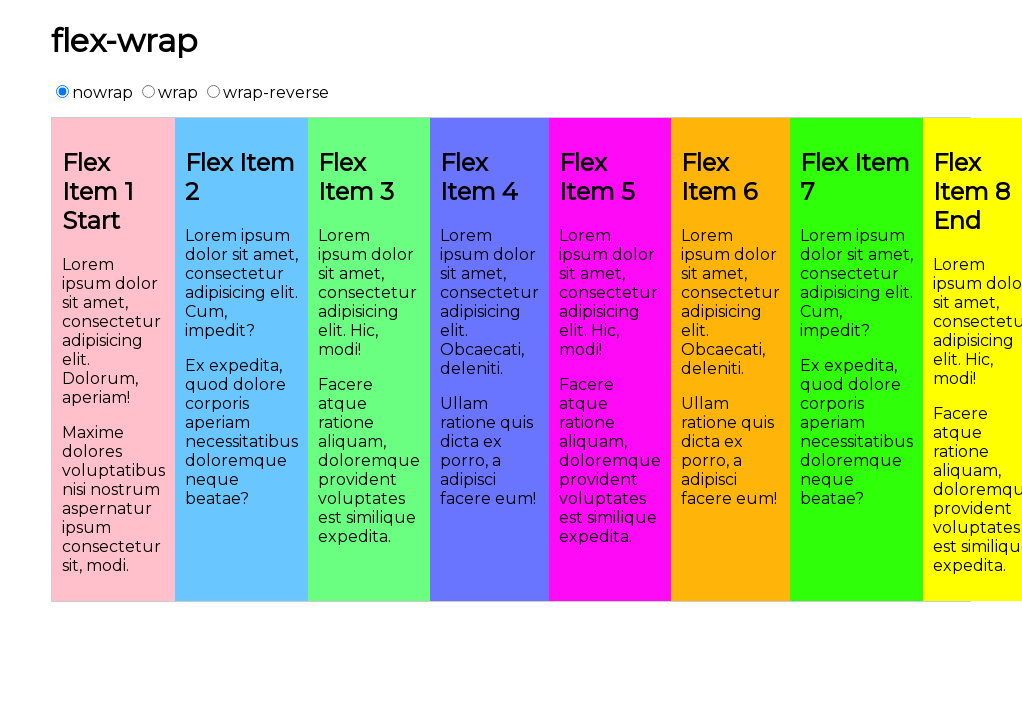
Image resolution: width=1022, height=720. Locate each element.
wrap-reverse (268, 92)
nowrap (94, 92)
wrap (170, 92)
